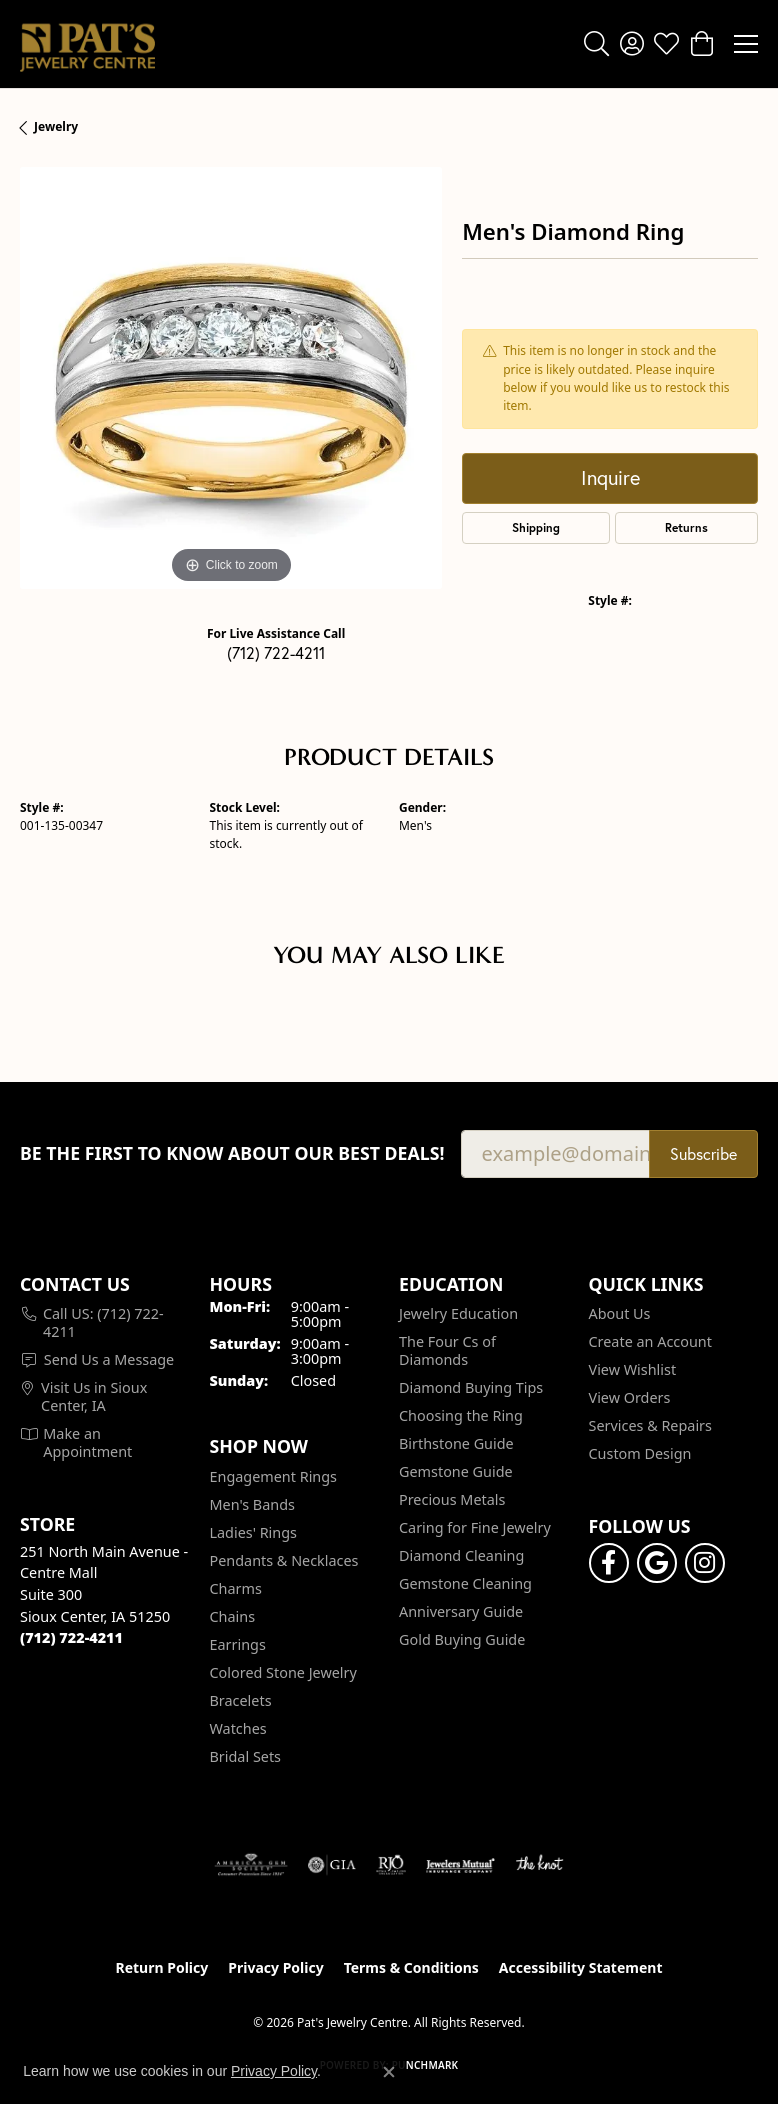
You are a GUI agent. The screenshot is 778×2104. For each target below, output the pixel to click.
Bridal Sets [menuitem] (246, 1756)
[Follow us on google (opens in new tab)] (657, 1563)
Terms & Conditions (411, 1967)
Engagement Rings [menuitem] (274, 1476)
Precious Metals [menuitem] (452, 1499)
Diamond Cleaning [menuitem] (461, 1555)
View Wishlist (633, 1369)
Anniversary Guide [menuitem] (461, 1611)
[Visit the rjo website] (391, 1865)
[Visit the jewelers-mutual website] (460, 1865)
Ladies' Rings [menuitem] (253, 1532)
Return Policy (162, 1967)
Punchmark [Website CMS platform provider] (425, 2065)
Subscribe (703, 1154)
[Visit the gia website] (332, 1865)
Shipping (536, 527)
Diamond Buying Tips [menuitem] (471, 1387)
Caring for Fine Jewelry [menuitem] (475, 1527)
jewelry (56, 126)
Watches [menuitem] (238, 1728)
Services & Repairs (650, 1425)
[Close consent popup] (389, 2072)
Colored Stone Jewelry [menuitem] (283, 1672)
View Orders (630, 1397)
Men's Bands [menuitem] (252, 1504)
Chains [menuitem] (233, 1616)
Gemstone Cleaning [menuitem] (465, 1583)
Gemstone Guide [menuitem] (456, 1471)
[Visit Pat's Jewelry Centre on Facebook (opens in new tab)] (609, 1563)
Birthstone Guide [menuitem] (456, 1443)
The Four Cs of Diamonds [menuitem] (447, 1350)
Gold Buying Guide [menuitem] (462, 1639)
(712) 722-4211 (276, 653)
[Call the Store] (71, 1637)
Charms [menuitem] (236, 1588)
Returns (686, 527)
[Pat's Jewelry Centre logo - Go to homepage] (87, 44)
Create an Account (650, 1341)
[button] (596, 44)
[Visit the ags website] (251, 1865)
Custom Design (640, 1453)
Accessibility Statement (581, 1967)
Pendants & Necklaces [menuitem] (284, 1560)
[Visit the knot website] (539, 1865)
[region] (231, 378)
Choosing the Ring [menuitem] (461, 1415)
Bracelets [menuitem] (241, 1700)
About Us (620, 1313)
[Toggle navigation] (746, 44)
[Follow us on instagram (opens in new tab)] (705, 1563)
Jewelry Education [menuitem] (458, 1313)
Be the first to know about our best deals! (232, 1153)
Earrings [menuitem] (238, 1644)
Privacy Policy (275, 1967)
